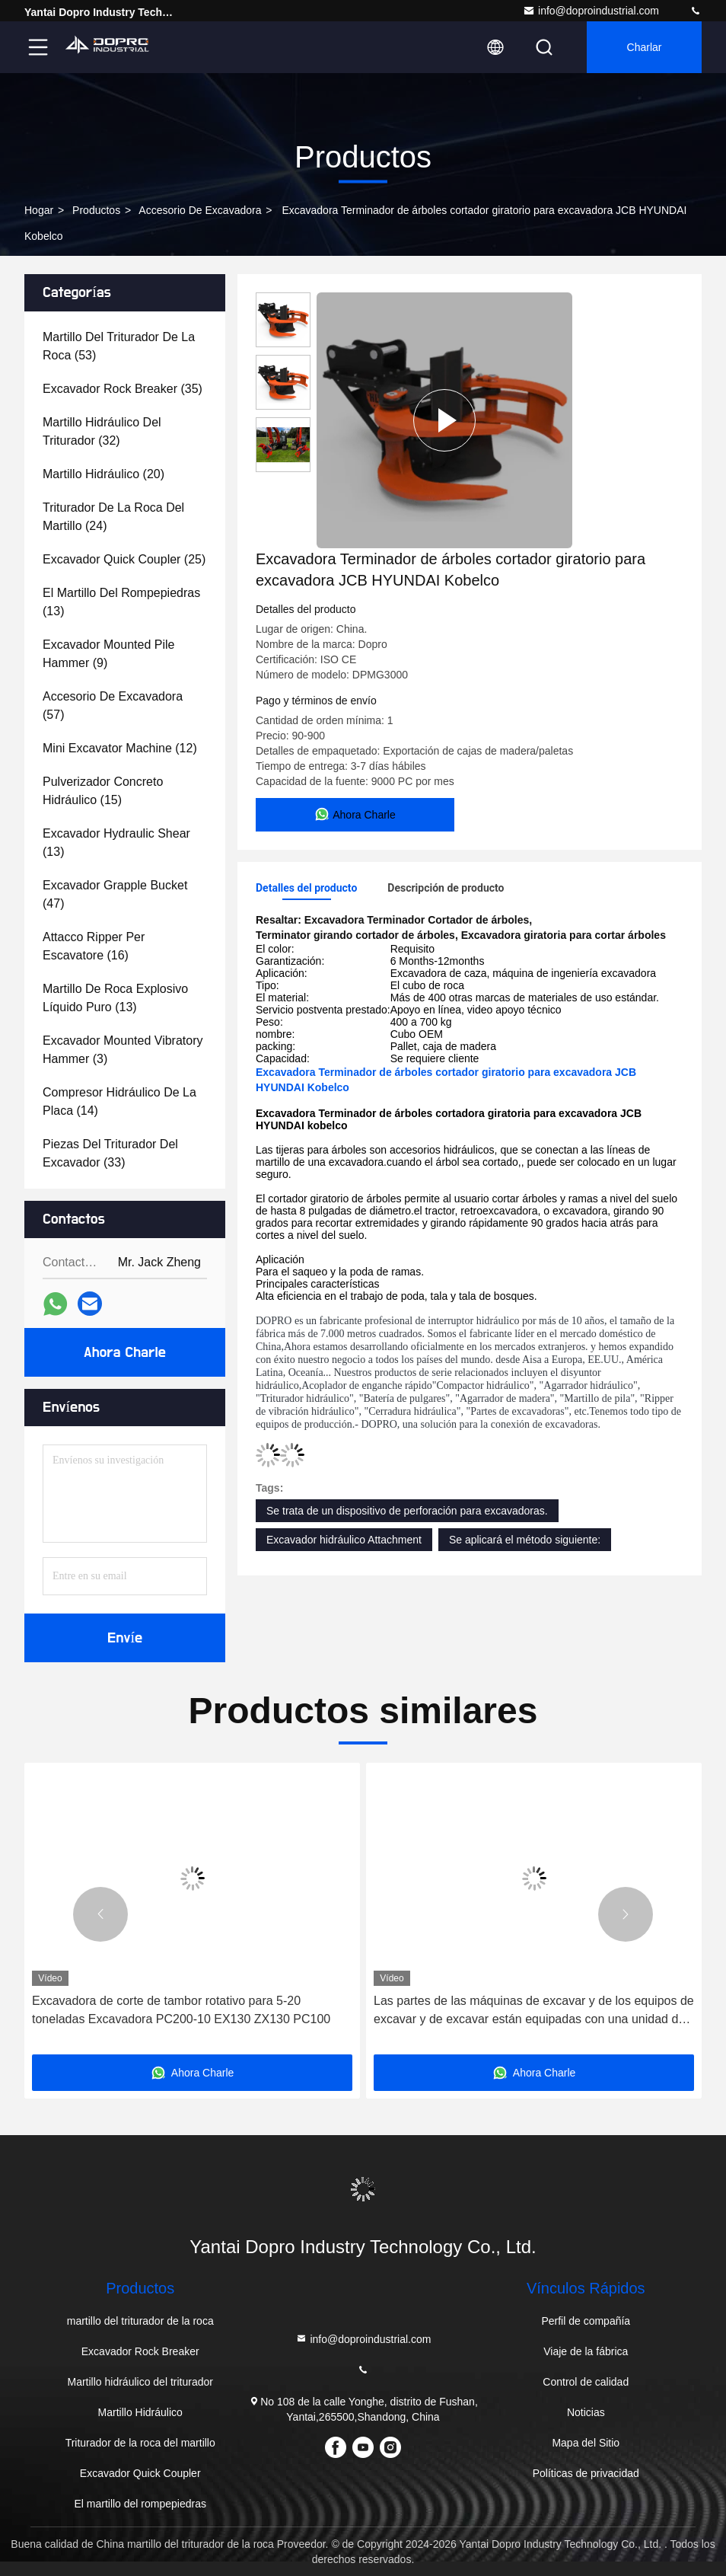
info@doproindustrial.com (591, 11)
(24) (113, 516)
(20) (103, 474)
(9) (108, 653)
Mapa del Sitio (585, 2443)
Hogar (38, 210)
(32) (102, 431)
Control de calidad (586, 2382)
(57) (113, 705)
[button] (100, 1914)
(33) (110, 1153)
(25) (124, 559)
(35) (122, 388)
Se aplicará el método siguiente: (524, 1540)
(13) (121, 602)
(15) (103, 790)
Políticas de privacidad (586, 2473)
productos (96, 210)
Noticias (586, 2412)
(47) (115, 894)
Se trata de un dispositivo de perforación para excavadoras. (407, 1511)
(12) (120, 748)
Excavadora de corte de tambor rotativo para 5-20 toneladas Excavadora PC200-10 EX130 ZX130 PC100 (181, 2009)
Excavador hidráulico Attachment (344, 1540)
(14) (119, 1101)
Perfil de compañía (585, 2321)
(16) (94, 946)
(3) (122, 1049)
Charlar (644, 47)
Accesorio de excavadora (200, 210)
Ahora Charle (125, 1352)
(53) (119, 346)
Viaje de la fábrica (585, 2351)
